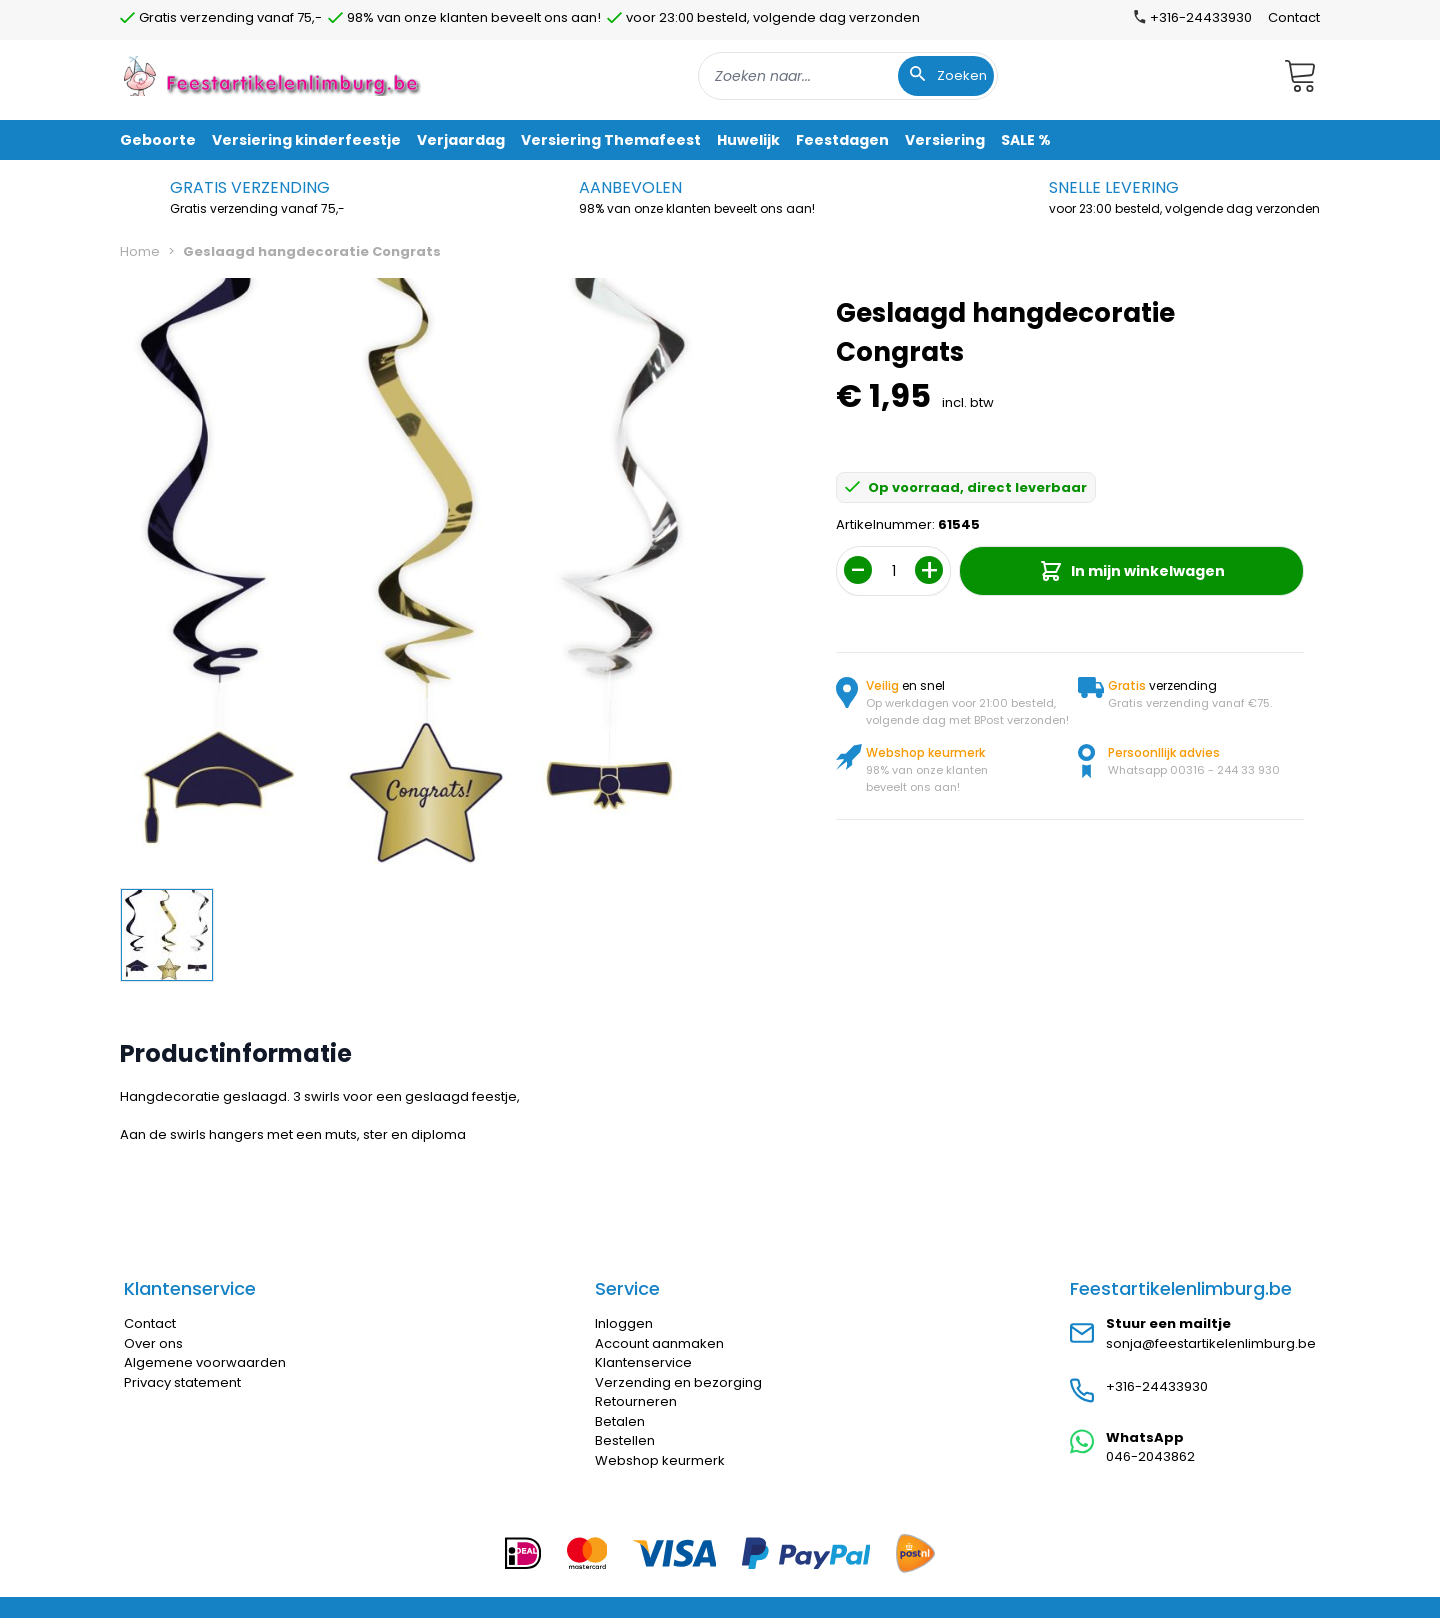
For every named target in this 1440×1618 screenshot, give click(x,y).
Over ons (153, 1343)
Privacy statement (182, 1382)
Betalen (620, 1421)
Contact (1294, 17)
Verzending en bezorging (678, 1382)
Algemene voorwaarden (205, 1362)
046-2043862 (1150, 1456)
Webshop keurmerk (660, 1460)
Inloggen (624, 1323)
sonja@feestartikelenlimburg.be (1211, 1343)
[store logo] (274, 75)
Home (140, 251)
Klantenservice (643, 1362)
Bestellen (625, 1440)
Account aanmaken (659, 1343)
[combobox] (848, 76)
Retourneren (636, 1401)
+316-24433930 (1157, 1386)
